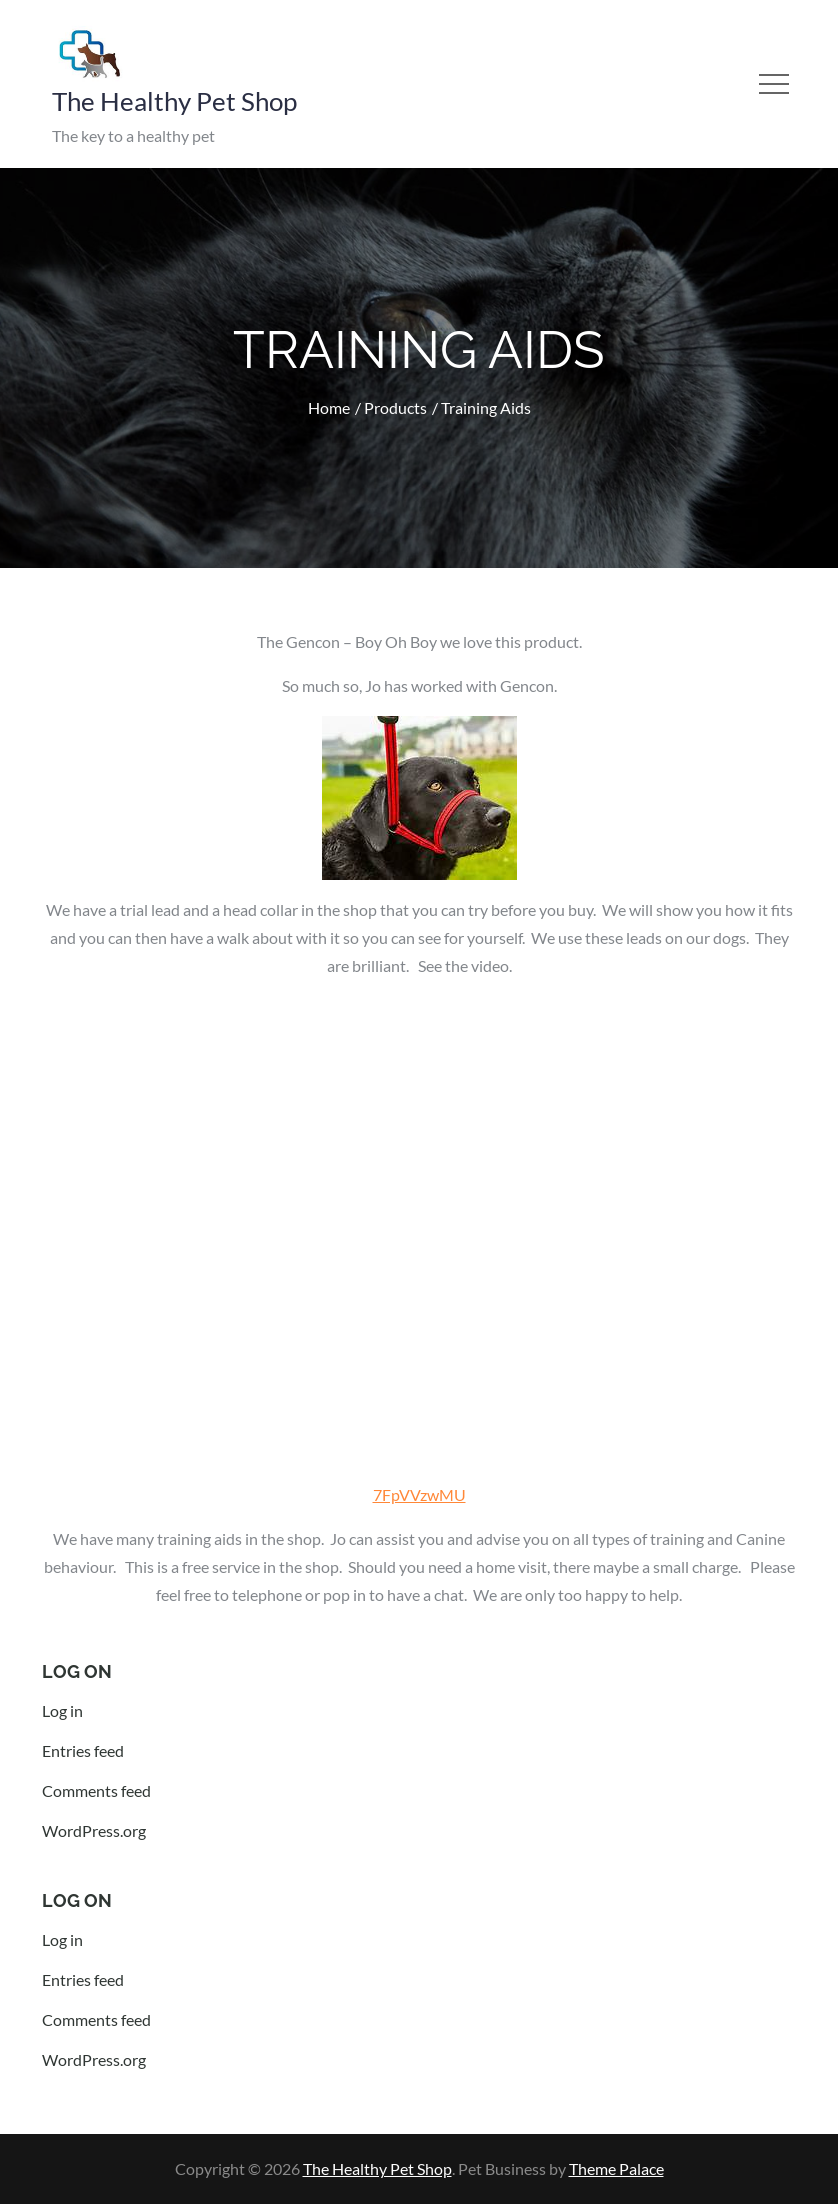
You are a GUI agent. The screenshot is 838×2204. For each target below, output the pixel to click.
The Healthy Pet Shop (174, 101)
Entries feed (83, 1750)
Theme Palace (616, 2168)
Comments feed (96, 1790)
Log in (62, 1710)
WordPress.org (94, 1830)
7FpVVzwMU (419, 1494)
